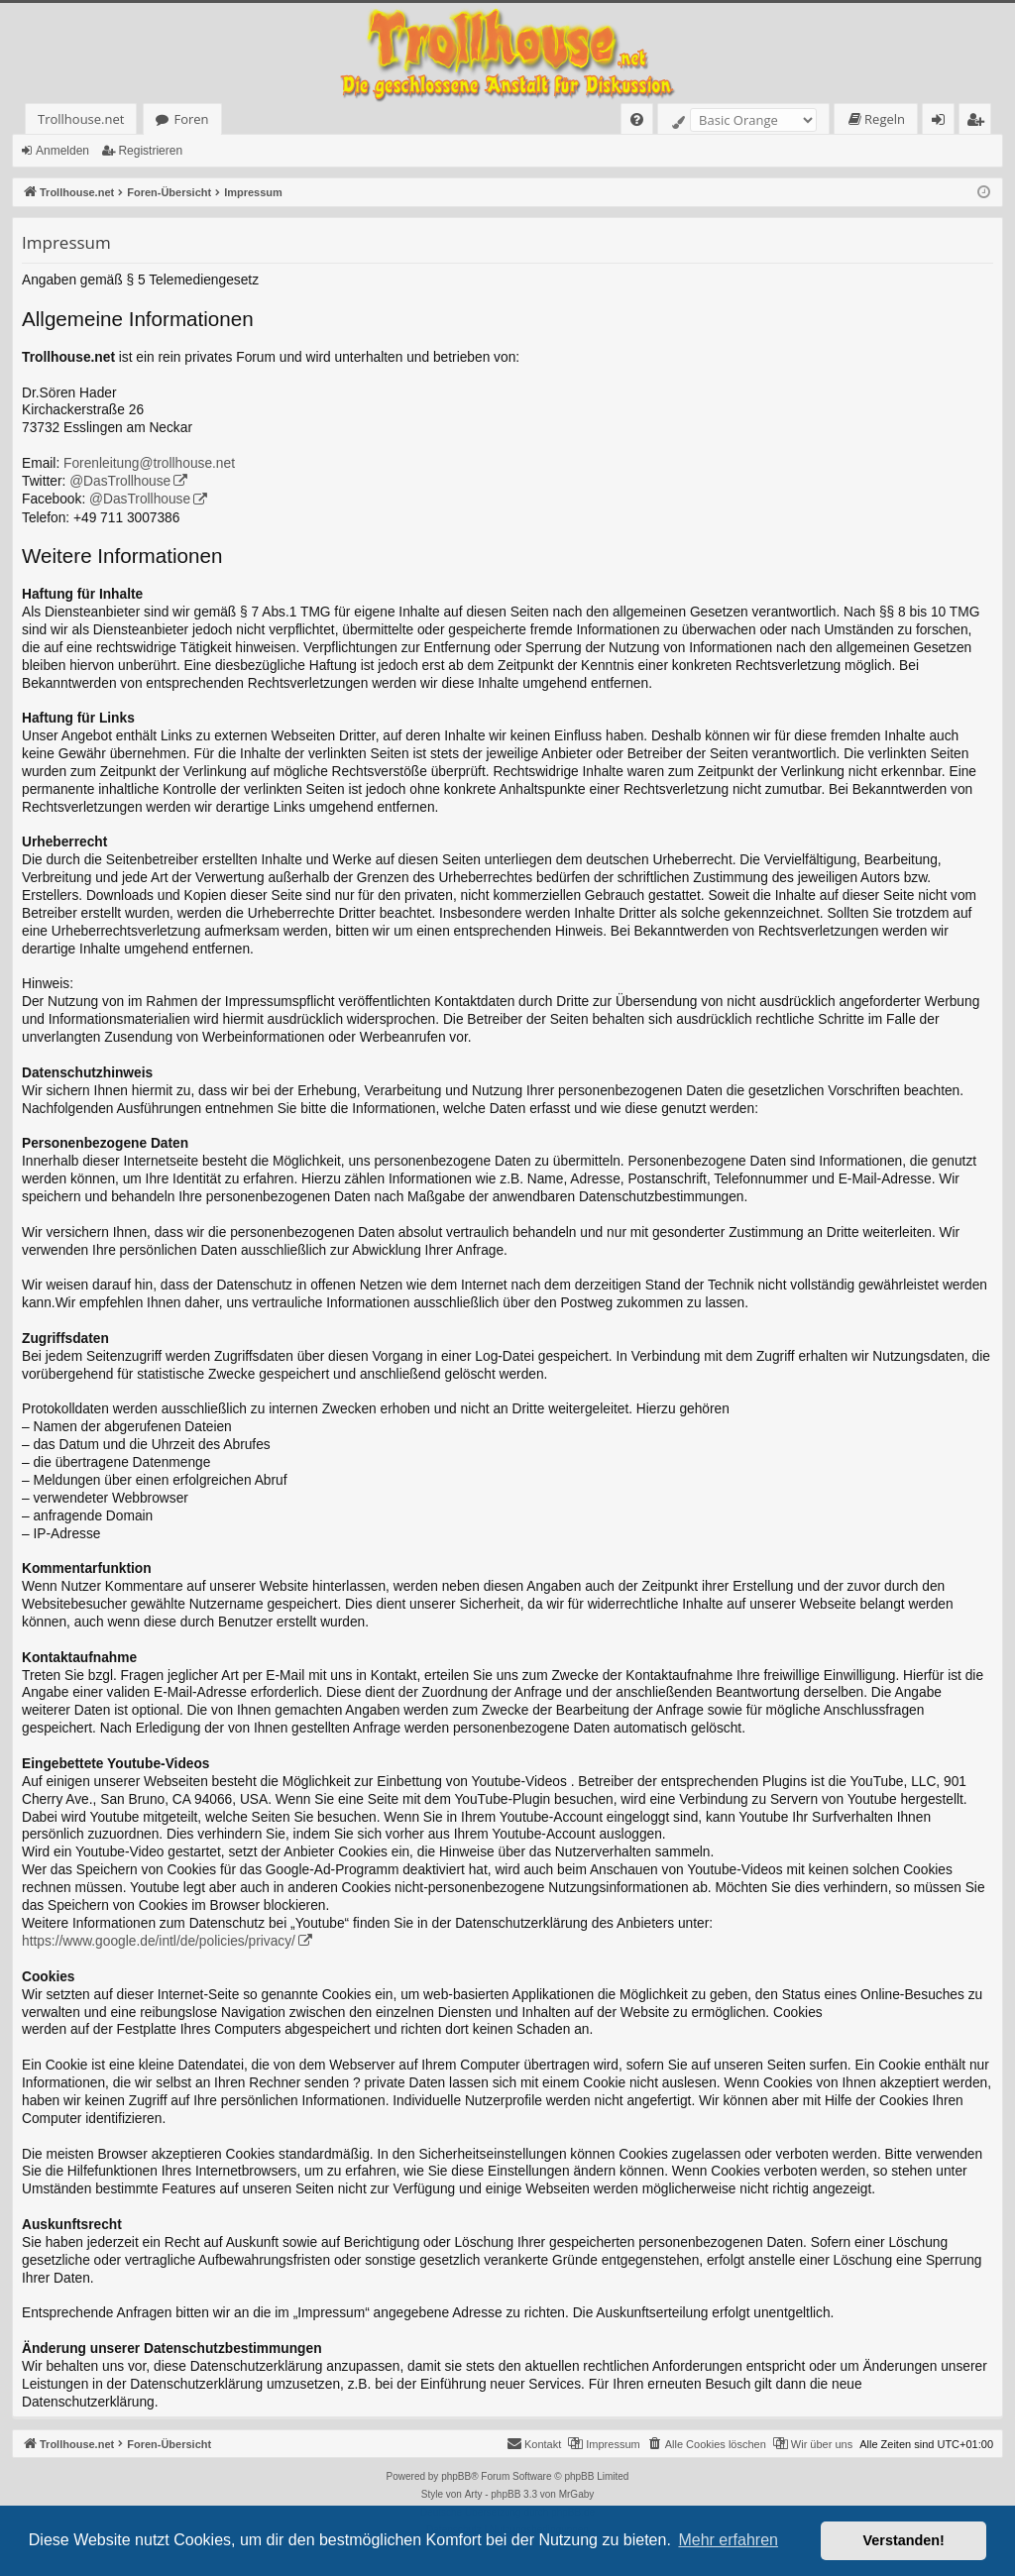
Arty (474, 2494)
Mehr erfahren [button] (728, 2539)
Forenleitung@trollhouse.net (149, 463)
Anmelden (62, 151)
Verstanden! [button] (904, 2540)
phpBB (456, 2476)
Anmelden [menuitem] (944, 122)
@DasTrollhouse (119, 481)
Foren (190, 119)
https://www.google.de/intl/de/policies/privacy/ (158, 1941)
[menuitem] (636, 119)
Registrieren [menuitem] (979, 122)
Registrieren (150, 151)
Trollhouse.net (81, 119)
